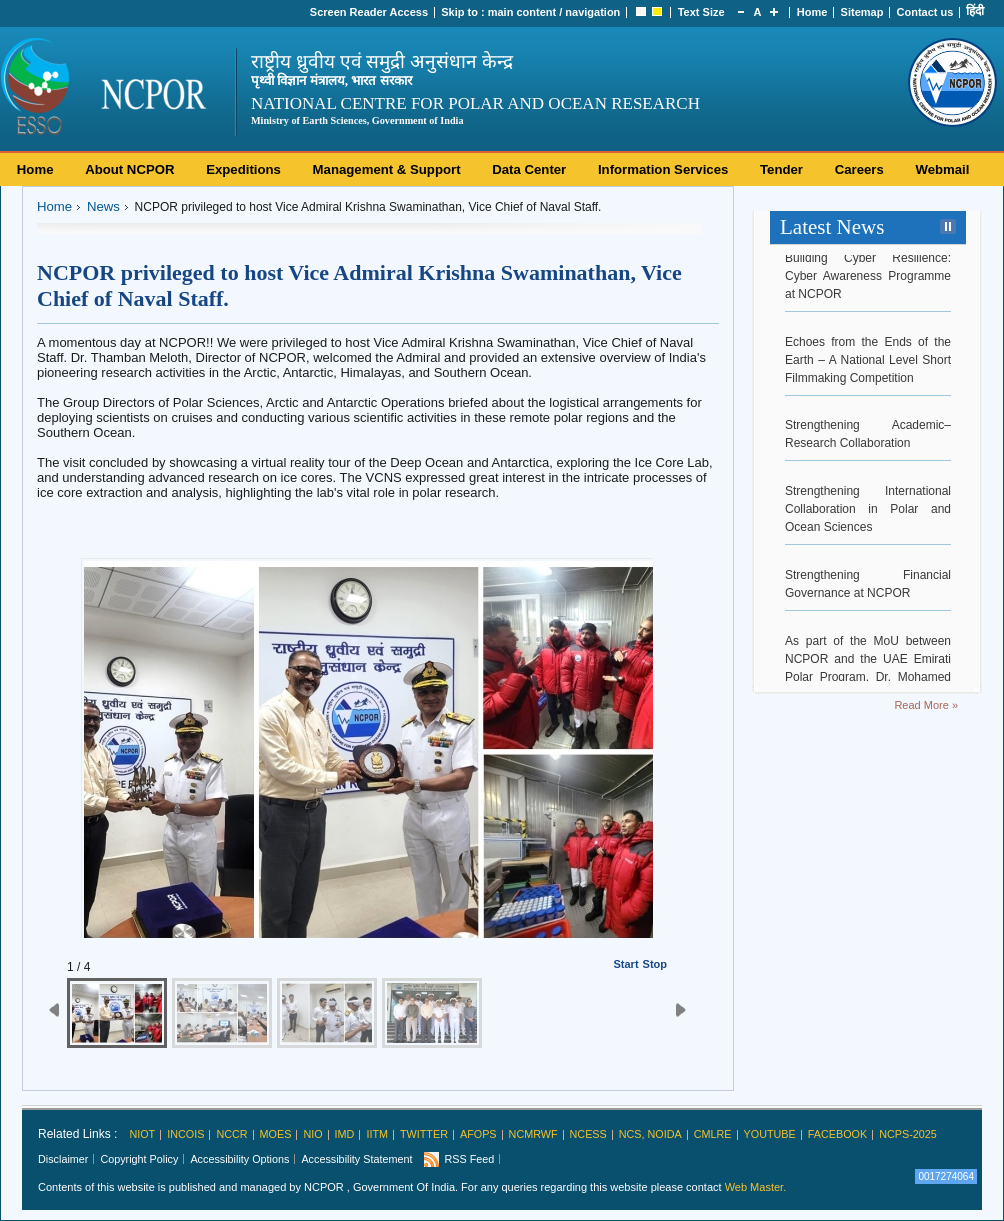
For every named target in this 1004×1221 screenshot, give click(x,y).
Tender (781, 169)
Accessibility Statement (356, 1159)
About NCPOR (129, 169)
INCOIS (185, 1134)
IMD (345, 1134)
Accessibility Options (239, 1159)
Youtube (770, 1134)
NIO (312, 1134)
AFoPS (478, 1134)
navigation (592, 12)
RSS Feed (469, 1159)
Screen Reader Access (369, 12)
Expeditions (243, 169)
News (103, 206)
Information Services (663, 169)
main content (522, 12)
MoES (276, 1134)
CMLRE (713, 1134)
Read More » (926, 705)
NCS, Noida (650, 1134)
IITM (377, 1134)
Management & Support (387, 169)
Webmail (942, 169)
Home (812, 12)
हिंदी (975, 11)
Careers (859, 169)
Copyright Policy (139, 1159)
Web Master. (756, 1187)
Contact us (925, 12)
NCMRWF (533, 1134)
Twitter (424, 1134)
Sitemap (862, 12)
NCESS (588, 1134)
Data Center (529, 169)
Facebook (837, 1134)
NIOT (142, 1134)
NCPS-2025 (908, 1134)
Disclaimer (63, 1159)
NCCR (231, 1134)
